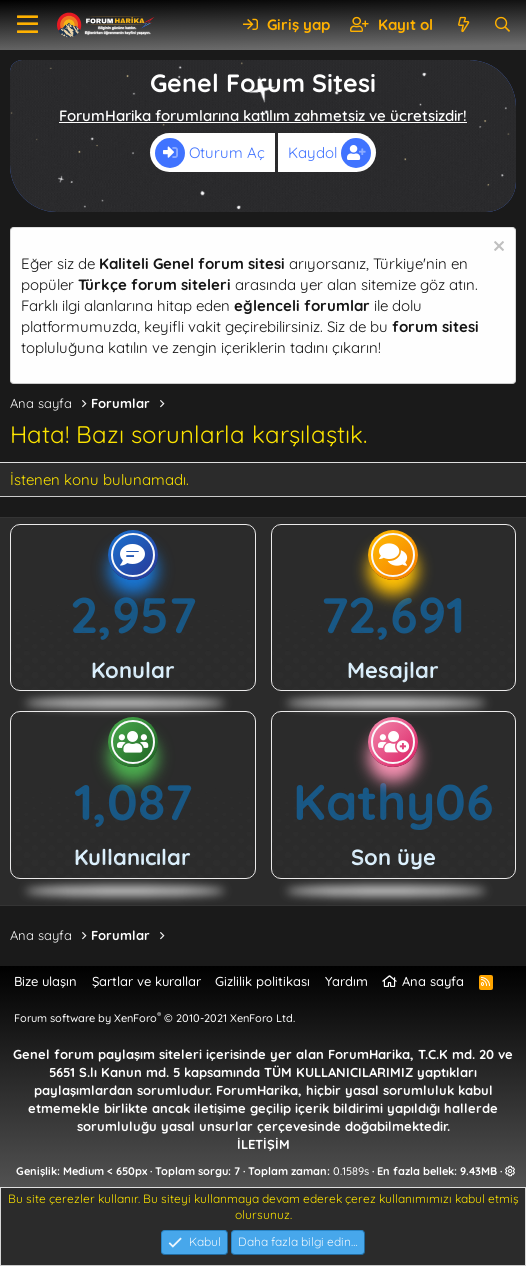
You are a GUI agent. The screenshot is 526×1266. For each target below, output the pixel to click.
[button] (27, 25)
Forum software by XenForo (154, 1018)
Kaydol (329, 153)
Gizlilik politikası (262, 981)
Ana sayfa (433, 981)
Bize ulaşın (45, 981)
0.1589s (351, 1171)
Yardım (346, 981)
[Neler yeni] (462, 24)
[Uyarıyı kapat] (496, 248)
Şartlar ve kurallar (146, 981)
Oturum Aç (210, 153)
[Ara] (502, 24)
